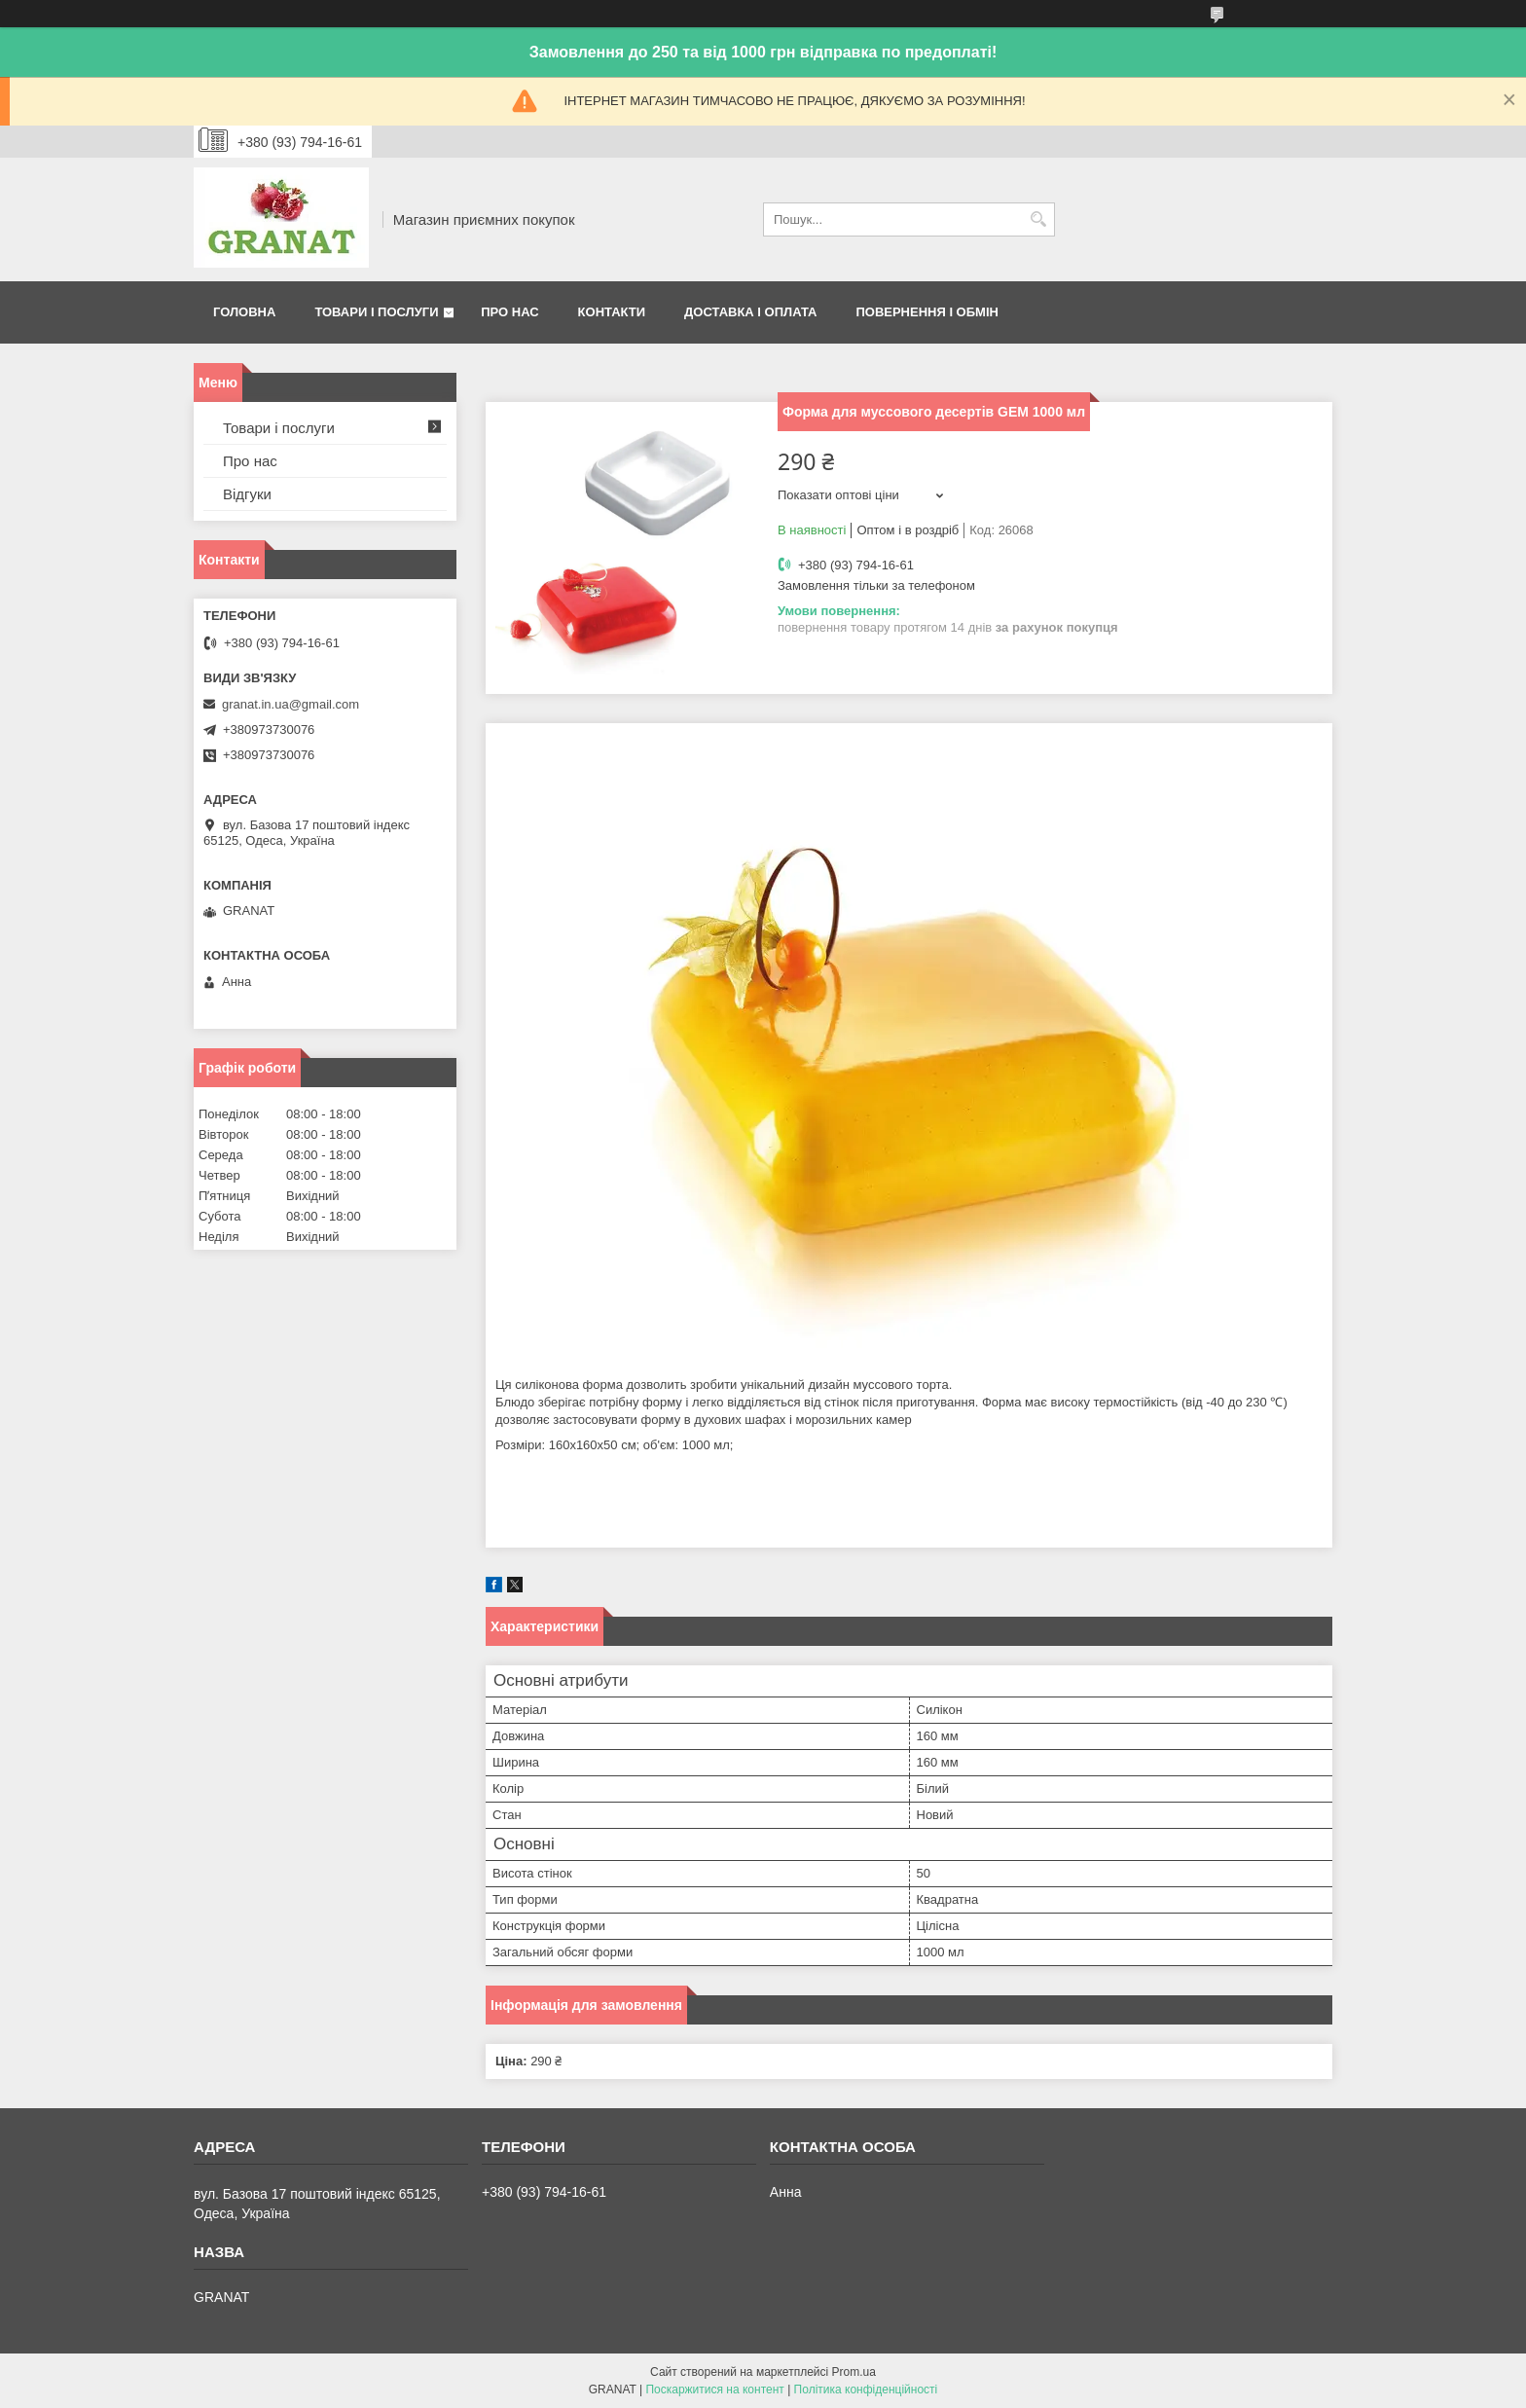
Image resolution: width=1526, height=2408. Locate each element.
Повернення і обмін (927, 312)
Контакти (612, 312)
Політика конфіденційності (866, 2389)
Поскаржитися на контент (714, 2389)
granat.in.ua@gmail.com (290, 704)
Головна (244, 312)
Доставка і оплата (750, 312)
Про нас (509, 312)
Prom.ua (854, 2372)
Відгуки (247, 494)
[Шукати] (1038, 219)
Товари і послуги (376, 312)
